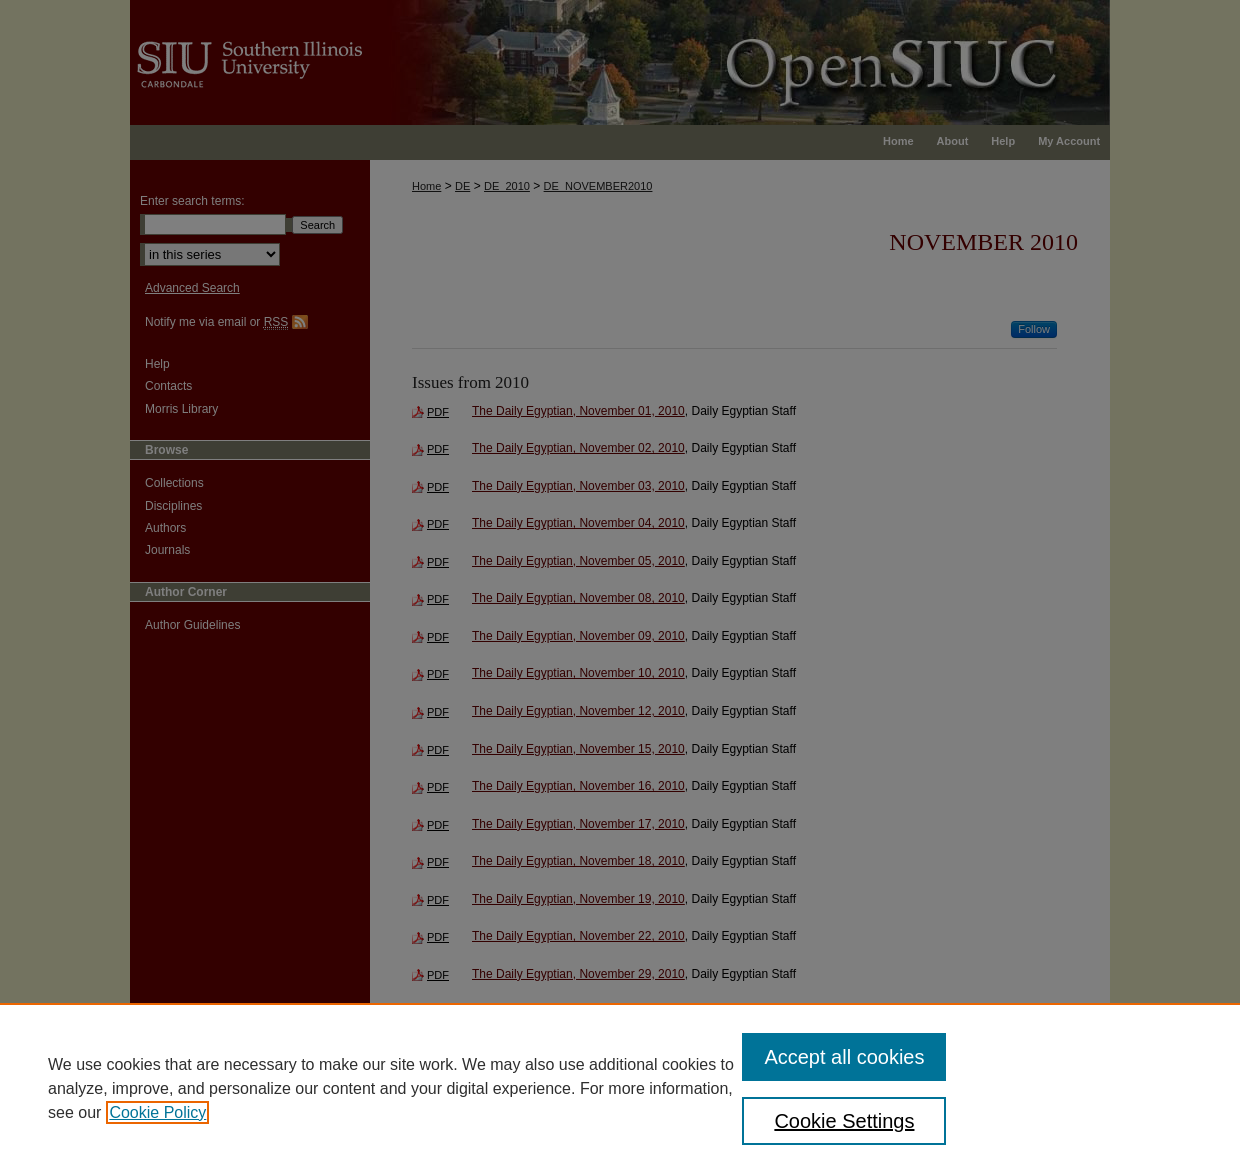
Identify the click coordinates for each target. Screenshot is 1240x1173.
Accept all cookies (844, 1057)
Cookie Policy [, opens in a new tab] (157, 1112)
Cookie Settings (844, 1121)
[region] (620, 1088)
